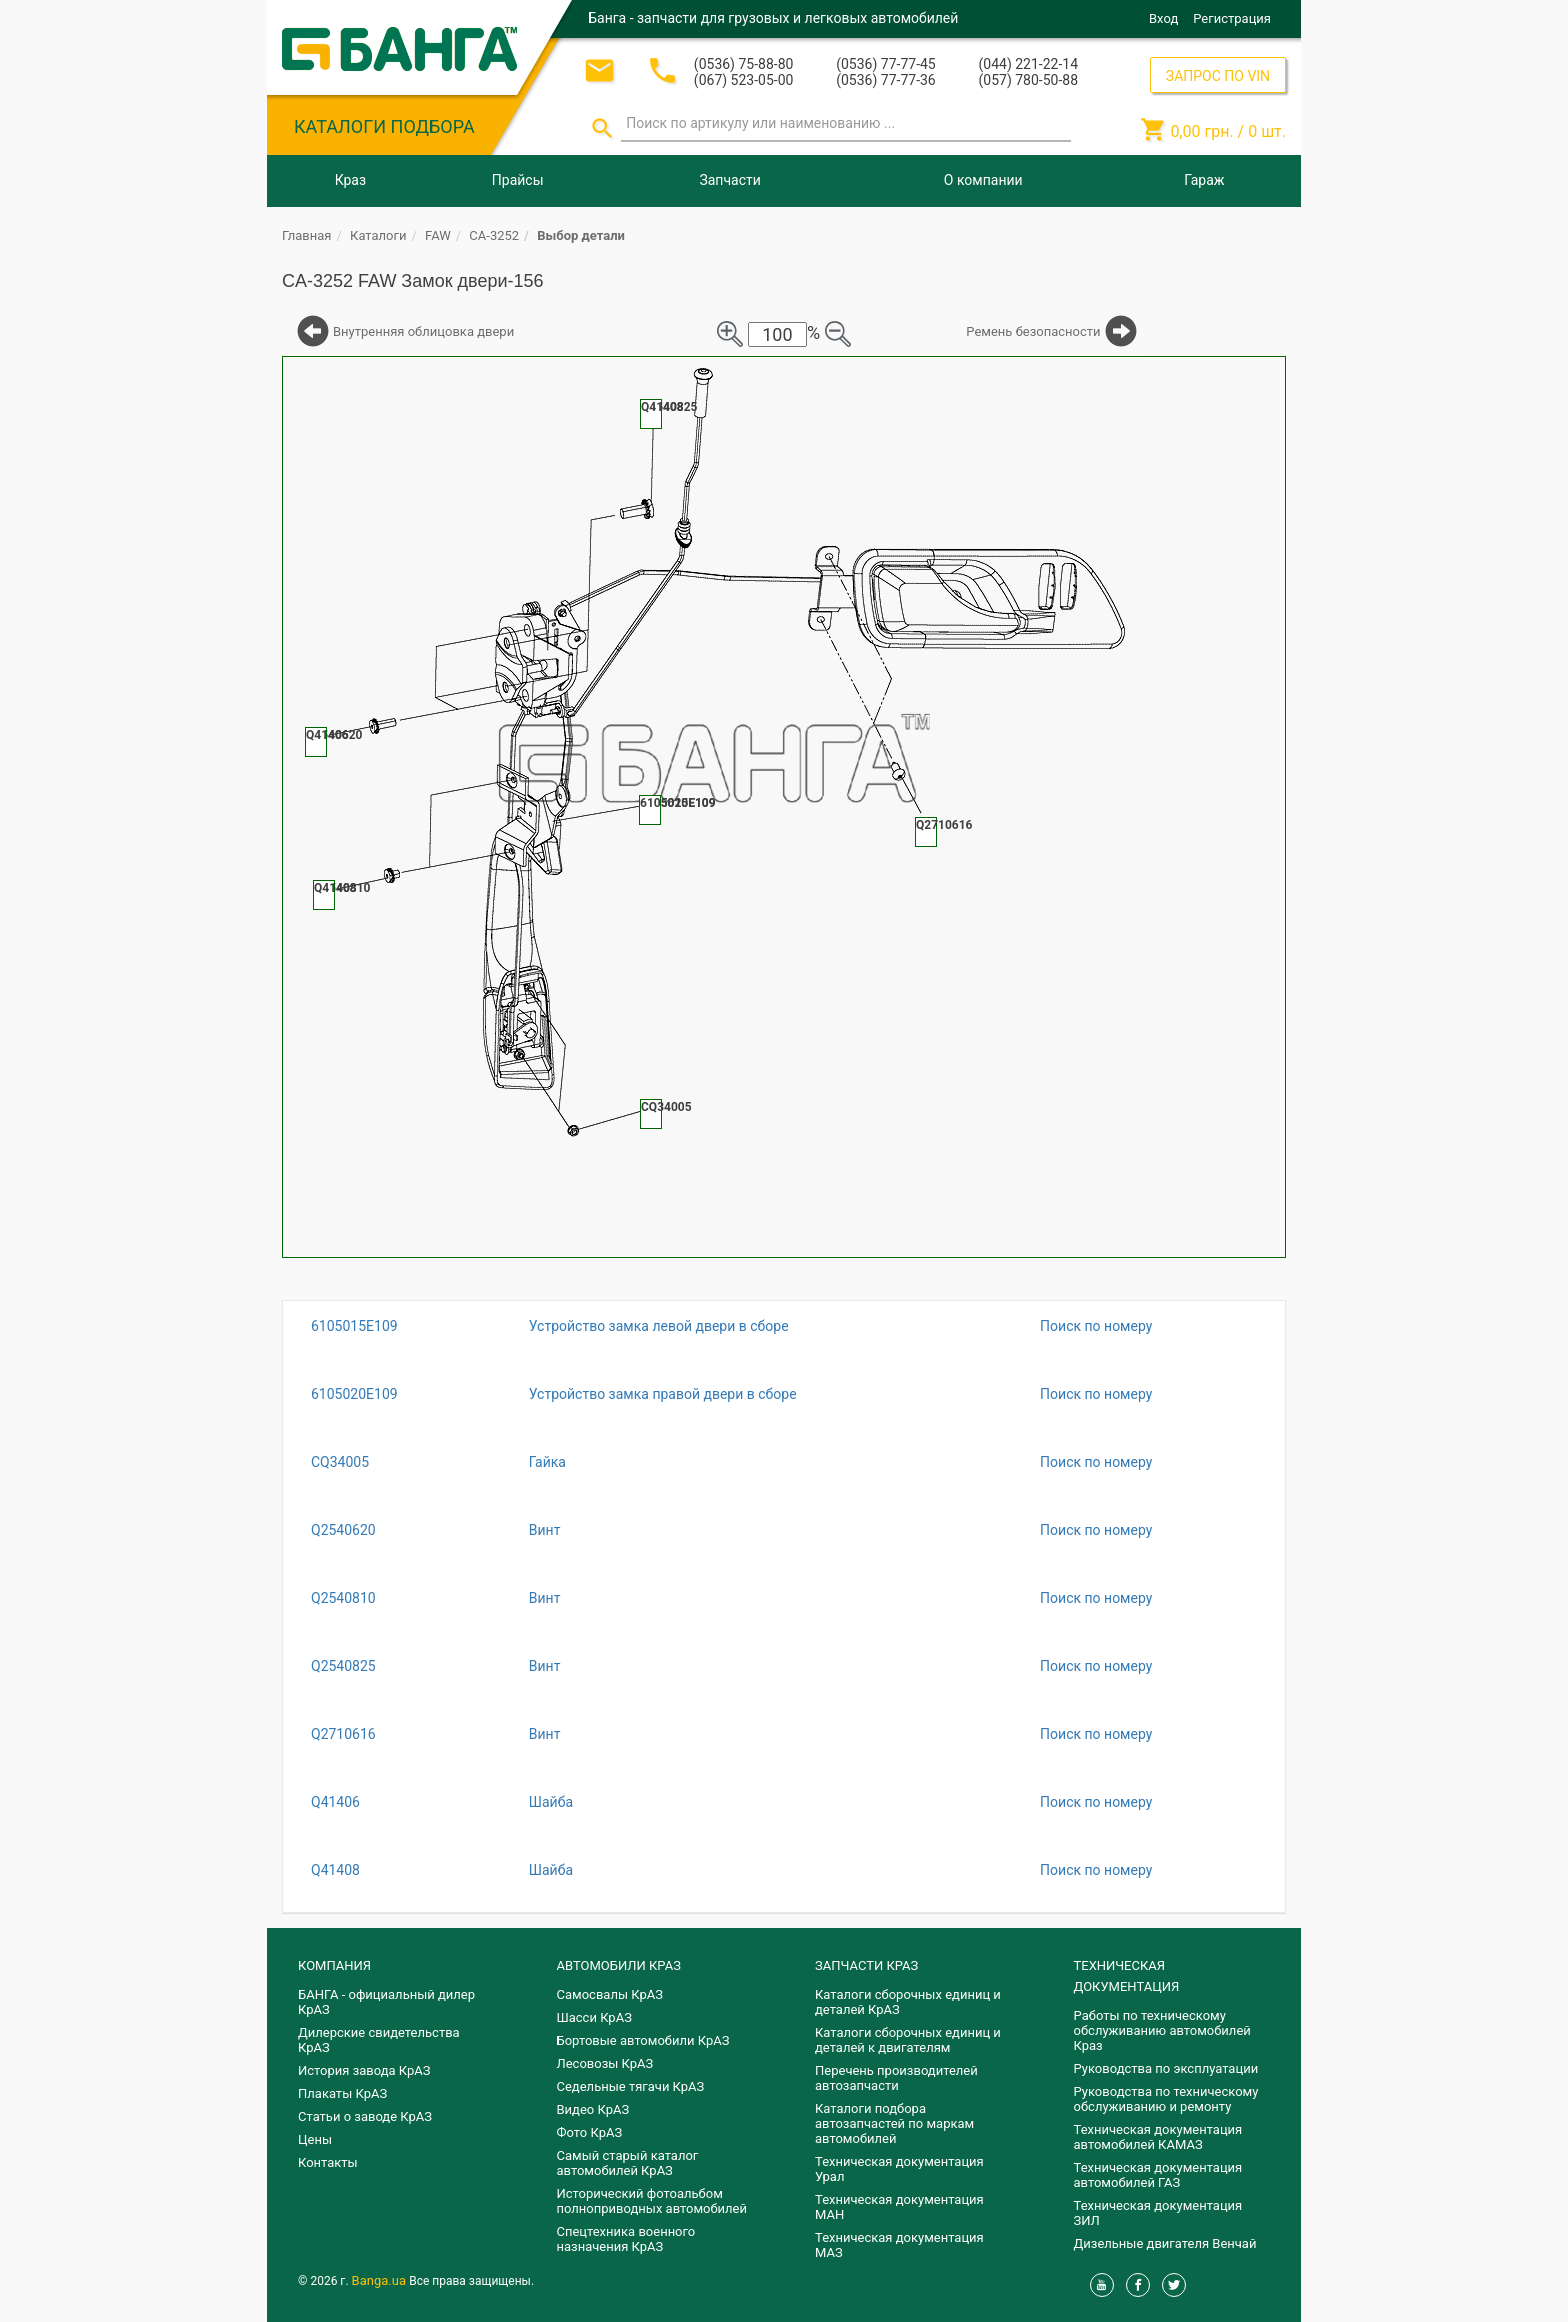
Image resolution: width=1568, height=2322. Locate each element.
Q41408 (335, 1870)
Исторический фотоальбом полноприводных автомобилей (652, 2201)
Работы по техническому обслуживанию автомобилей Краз (1162, 2030)
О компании (983, 180)
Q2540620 (343, 1530)
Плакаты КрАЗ (342, 2093)
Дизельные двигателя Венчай (1165, 2243)
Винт (545, 1530)
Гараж (1204, 180)
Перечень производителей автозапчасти (896, 2078)
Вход (1163, 18)
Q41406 (335, 1802)
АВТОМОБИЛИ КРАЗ (619, 1965)
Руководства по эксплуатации (1166, 2068)
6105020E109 (354, 1394)
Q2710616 (343, 1734)
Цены (315, 2139)
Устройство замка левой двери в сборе (659, 1326)
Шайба (551, 1802)
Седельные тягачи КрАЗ (631, 2086)
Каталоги (378, 235)
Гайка (547, 1462)
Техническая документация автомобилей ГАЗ (1158, 2175)
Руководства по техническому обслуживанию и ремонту (1166, 2099)
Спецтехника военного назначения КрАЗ (626, 2239)
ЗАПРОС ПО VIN (1218, 76)
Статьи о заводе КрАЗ (365, 2116)
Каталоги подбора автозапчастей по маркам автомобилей (894, 2123)
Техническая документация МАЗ (899, 2245)
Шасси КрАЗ (594, 2017)
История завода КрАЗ (364, 2070)
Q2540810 (343, 1598)
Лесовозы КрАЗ (605, 2063)
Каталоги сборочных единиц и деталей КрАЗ (908, 2002)
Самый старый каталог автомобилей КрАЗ (628, 2163)
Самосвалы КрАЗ (610, 1994)
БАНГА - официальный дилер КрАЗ (386, 2002)
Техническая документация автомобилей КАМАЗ (1158, 2137)
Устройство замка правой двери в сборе (663, 1394)
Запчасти (729, 180)
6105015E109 (354, 1326)
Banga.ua (381, 2280)
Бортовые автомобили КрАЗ (643, 2040)
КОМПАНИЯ (334, 1965)
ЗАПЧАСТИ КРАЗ (866, 1965)
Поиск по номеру (1096, 1326)
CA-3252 (494, 235)
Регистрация (1232, 18)
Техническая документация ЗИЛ (1158, 2213)
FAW (438, 235)
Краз (350, 180)
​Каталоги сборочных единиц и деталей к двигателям (908, 2040)
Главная (306, 235)
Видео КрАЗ (593, 2109)
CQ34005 (340, 1462)
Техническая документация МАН (899, 2207)
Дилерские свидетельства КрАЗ (379, 2040)
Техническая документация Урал (899, 2169)
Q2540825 (343, 1666)
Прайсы (518, 180)
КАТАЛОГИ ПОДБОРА (384, 126)
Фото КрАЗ (590, 2132)
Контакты (328, 2162)
